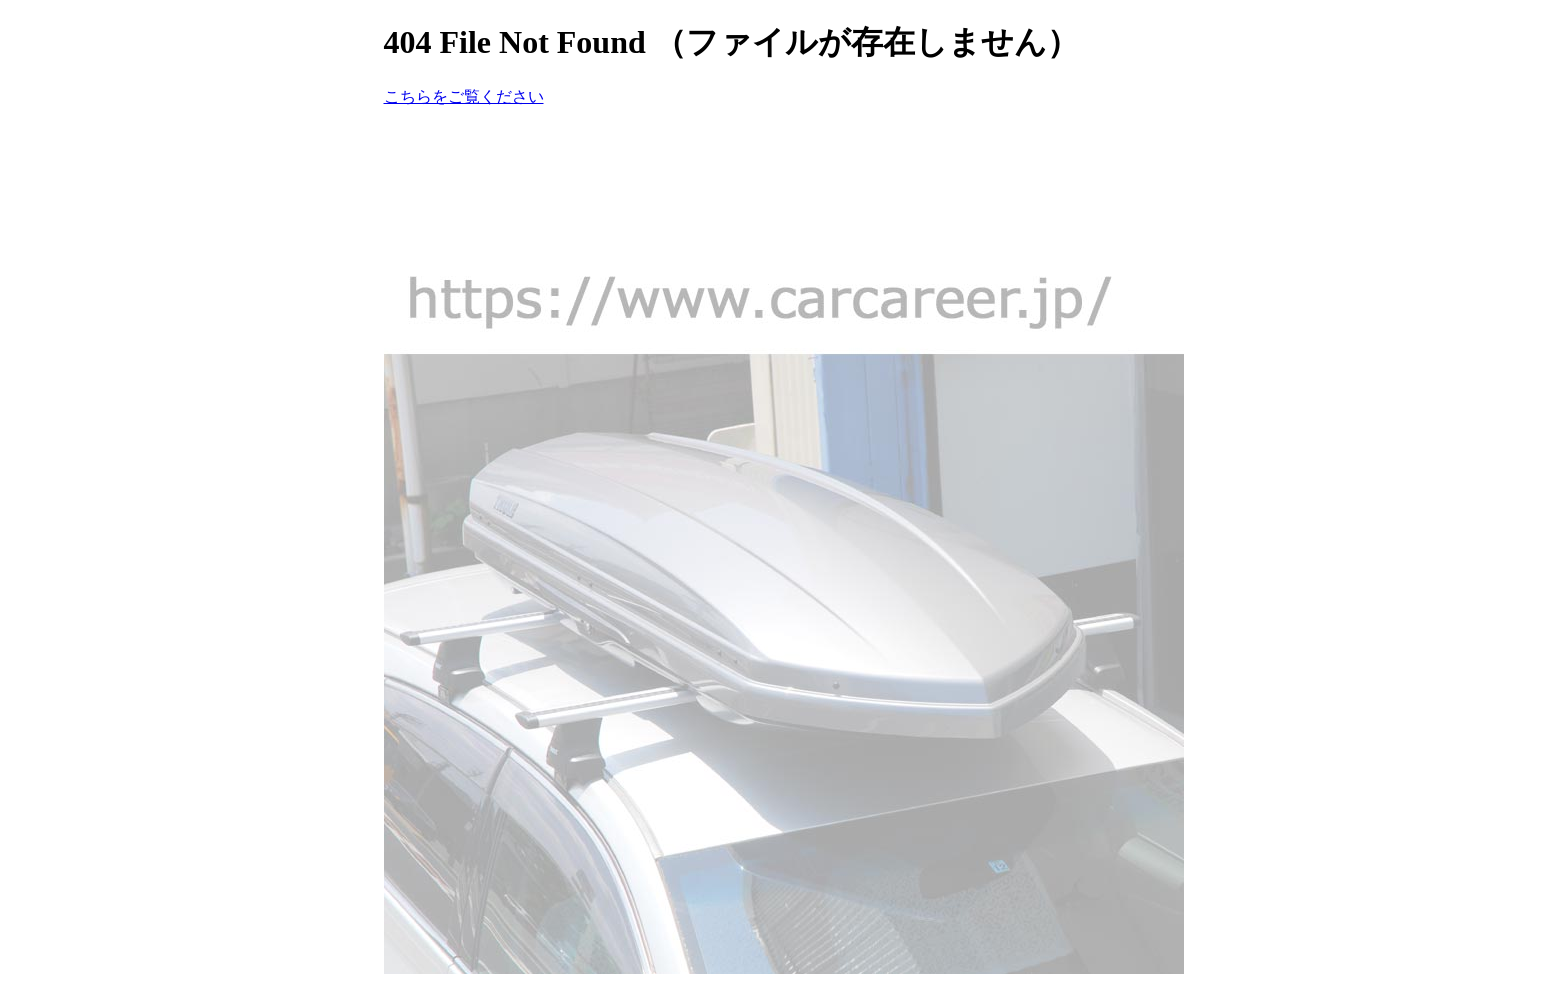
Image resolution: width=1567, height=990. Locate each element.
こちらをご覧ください (464, 96)
